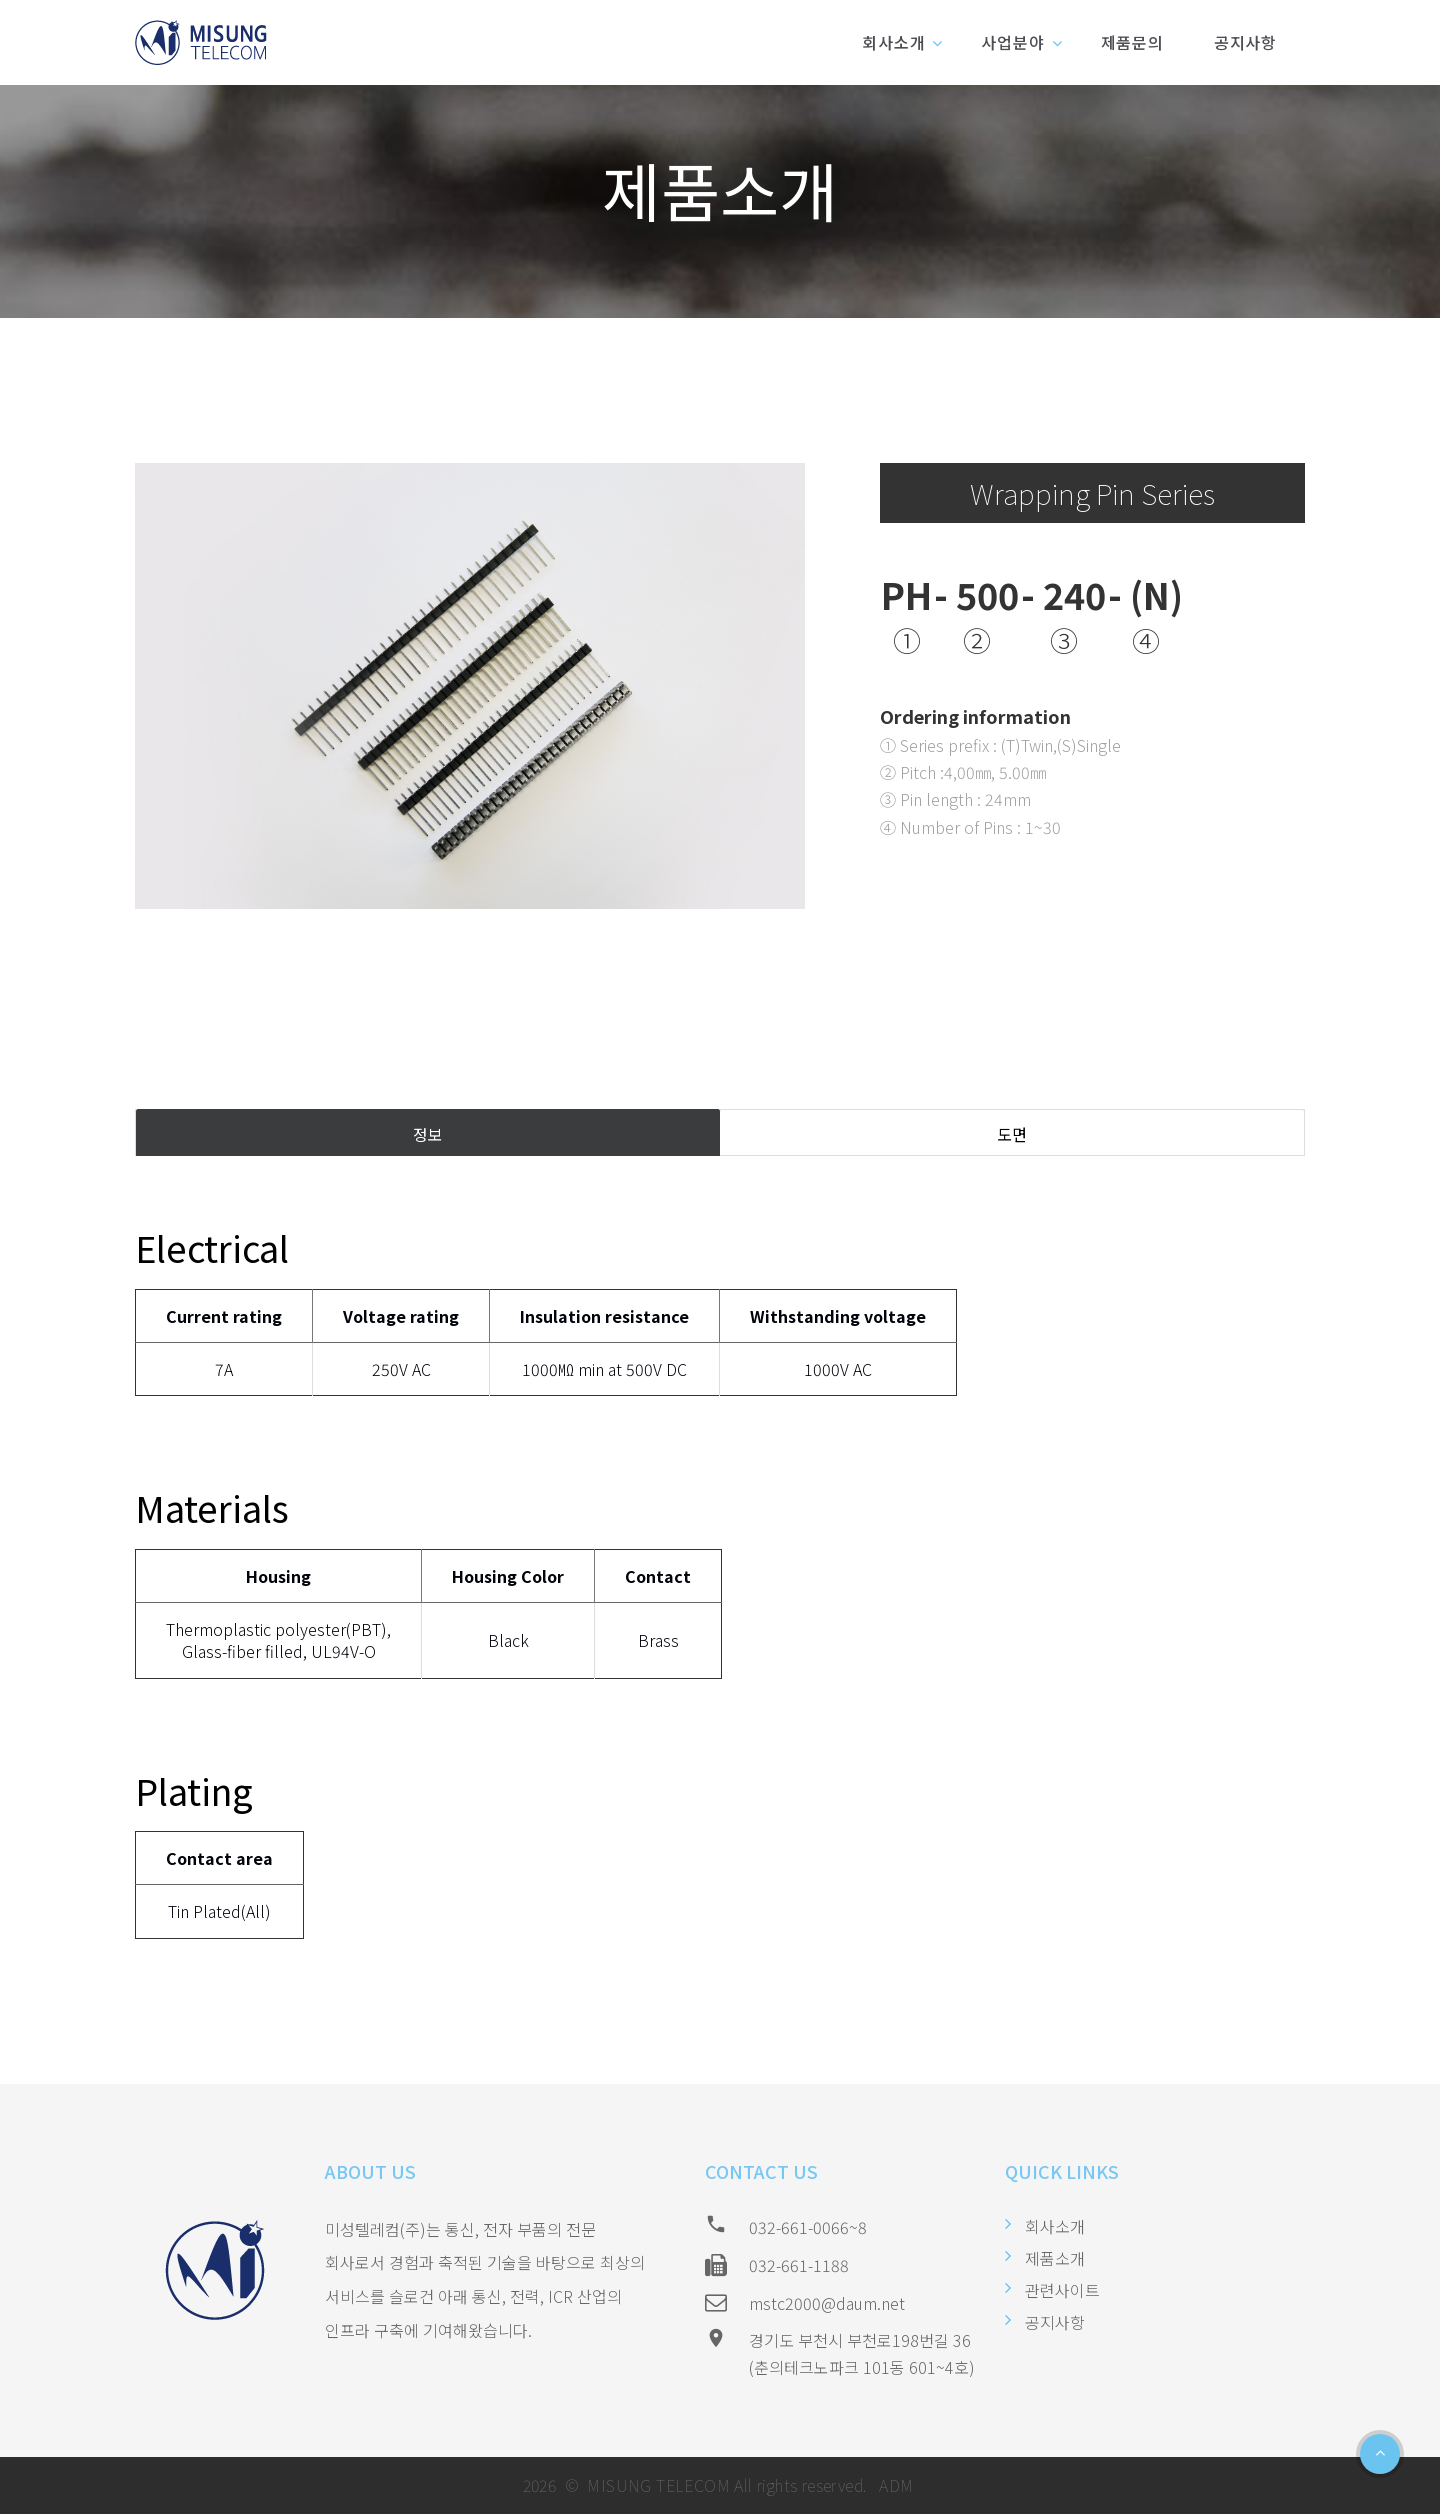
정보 (428, 1134)
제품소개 (1055, 2258)
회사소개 (893, 42)
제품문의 (1132, 42)
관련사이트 (1062, 2290)
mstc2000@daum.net (827, 2303)
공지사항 (1245, 42)
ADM (894, 2485)
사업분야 (1012, 42)
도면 (1012, 1134)
